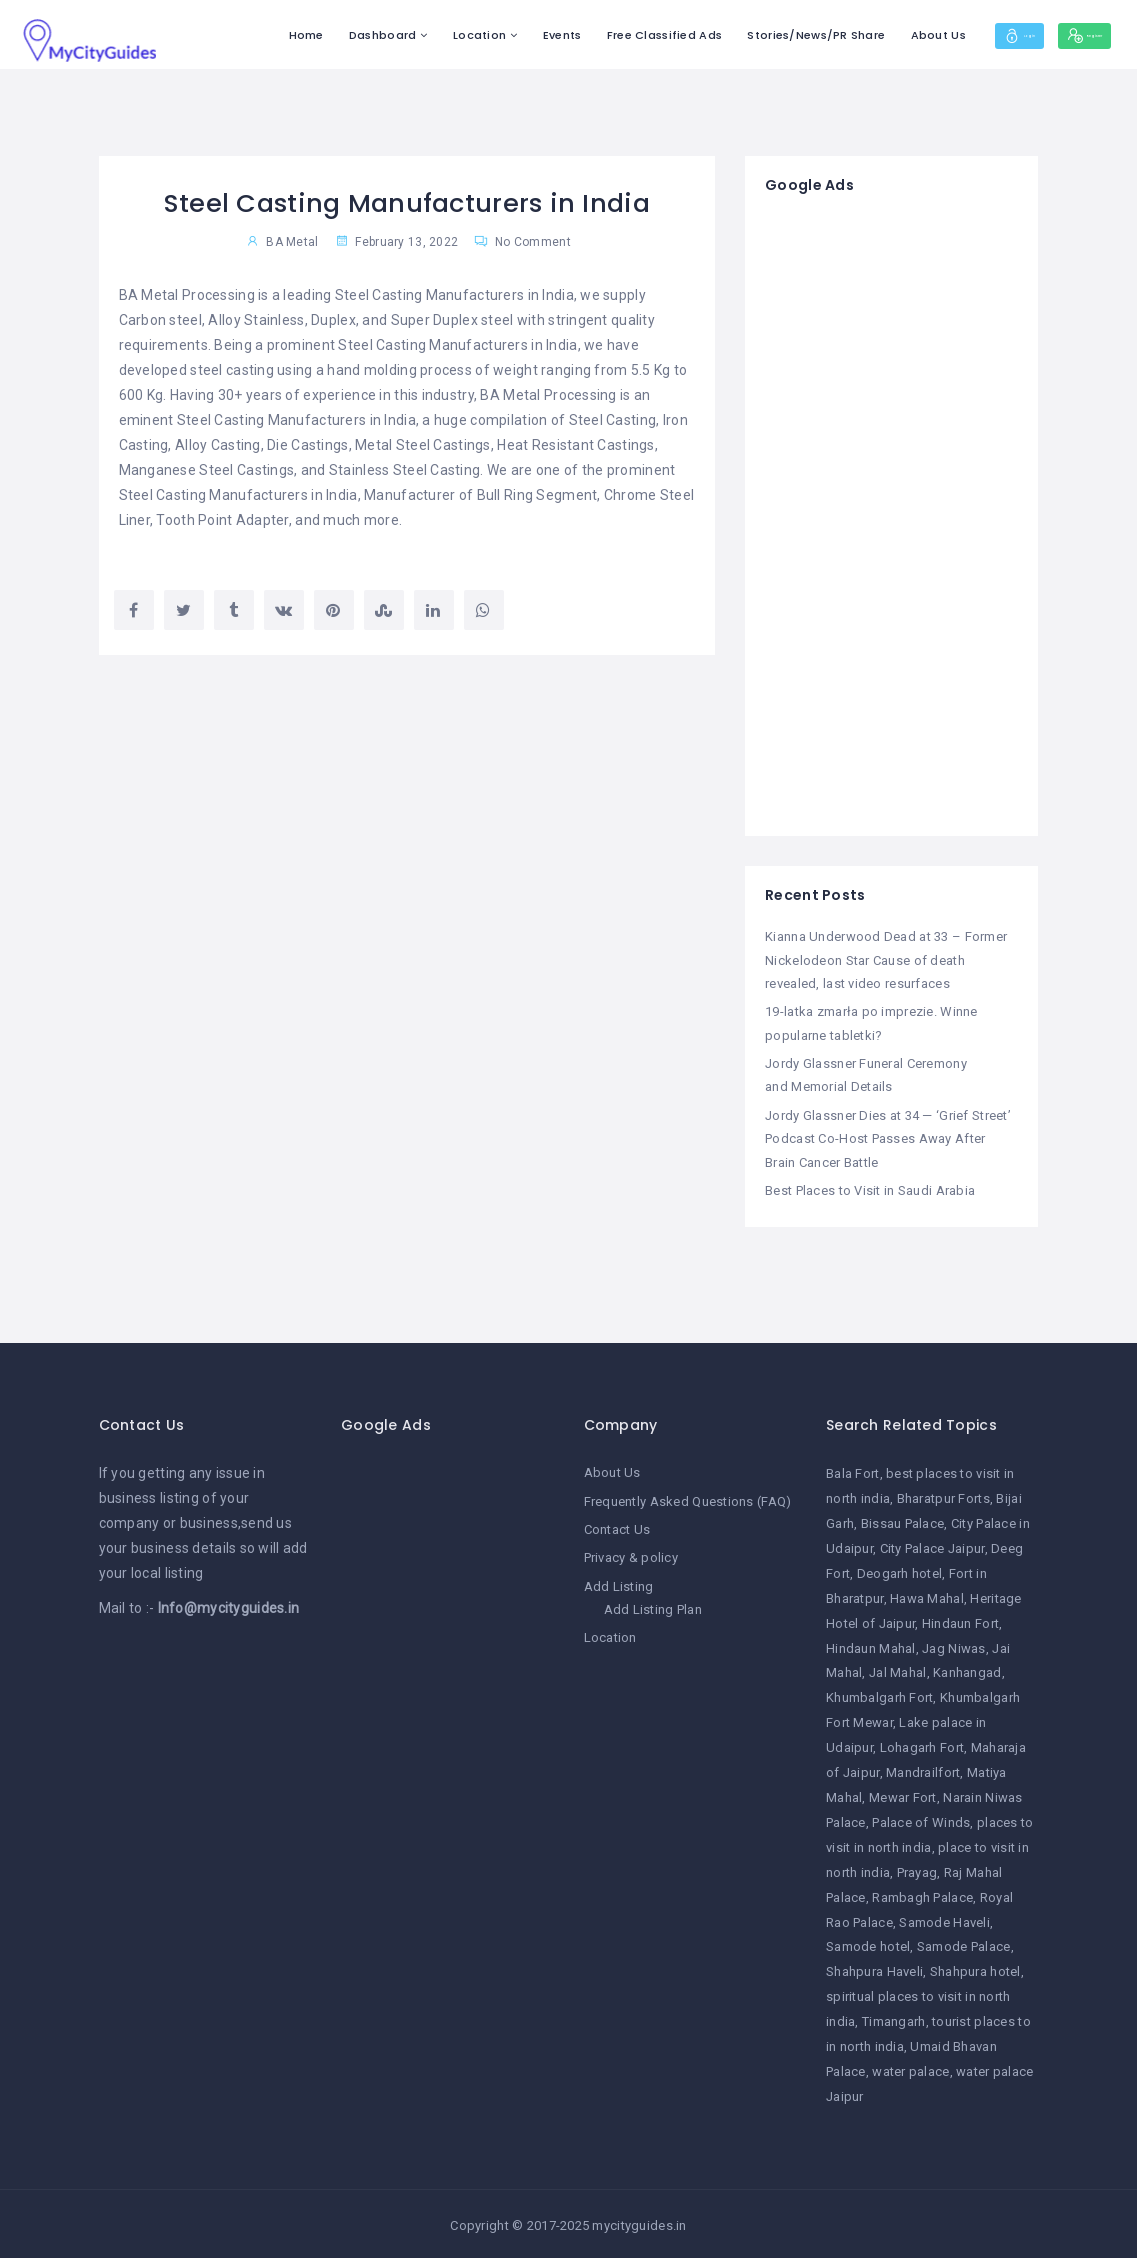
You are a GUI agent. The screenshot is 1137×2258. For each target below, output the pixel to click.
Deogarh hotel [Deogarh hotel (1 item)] (900, 1570)
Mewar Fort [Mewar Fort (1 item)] (903, 1794)
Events (487, 35)
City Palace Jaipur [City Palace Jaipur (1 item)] (932, 1545)
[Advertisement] (891, 516)
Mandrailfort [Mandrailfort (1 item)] (923, 1770)
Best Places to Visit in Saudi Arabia (870, 1188)
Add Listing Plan (653, 1605)
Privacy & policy (631, 1554)
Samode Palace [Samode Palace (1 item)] (964, 1944)
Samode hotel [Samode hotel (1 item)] (868, 1944)
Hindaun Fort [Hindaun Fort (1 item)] (960, 1620)
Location (405, 35)
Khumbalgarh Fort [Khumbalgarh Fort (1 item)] (879, 1695)
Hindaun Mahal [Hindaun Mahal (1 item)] (871, 1645)
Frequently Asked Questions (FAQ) (688, 1498)
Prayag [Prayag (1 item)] (917, 1869)
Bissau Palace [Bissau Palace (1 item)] (903, 1520)
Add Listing (619, 1582)
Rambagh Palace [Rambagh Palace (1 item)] (922, 1894)
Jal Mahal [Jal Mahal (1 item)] (898, 1670)
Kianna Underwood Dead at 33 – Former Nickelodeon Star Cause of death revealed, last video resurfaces (886, 959)
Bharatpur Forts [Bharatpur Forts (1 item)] (943, 1496)
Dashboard (309, 35)
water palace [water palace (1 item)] (910, 2068)
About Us (863, 35)
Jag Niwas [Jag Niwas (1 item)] (954, 1645)
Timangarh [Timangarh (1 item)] (894, 2019)
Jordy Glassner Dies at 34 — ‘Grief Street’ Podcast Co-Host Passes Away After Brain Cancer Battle (888, 1136)
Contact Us (617, 1526)
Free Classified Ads (589, 35)
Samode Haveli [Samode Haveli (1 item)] (944, 1919)
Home (231, 35)
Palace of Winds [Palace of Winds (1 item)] (921, 1819)
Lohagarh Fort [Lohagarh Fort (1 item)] (922, 1745)
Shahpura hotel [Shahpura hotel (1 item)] (975, 1969)
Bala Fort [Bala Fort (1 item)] (853, 1471)
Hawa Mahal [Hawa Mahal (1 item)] (927, 1595)
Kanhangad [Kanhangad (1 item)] (967, 1670)
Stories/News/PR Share (742, 35)
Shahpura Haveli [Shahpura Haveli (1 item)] (874, 1969)
